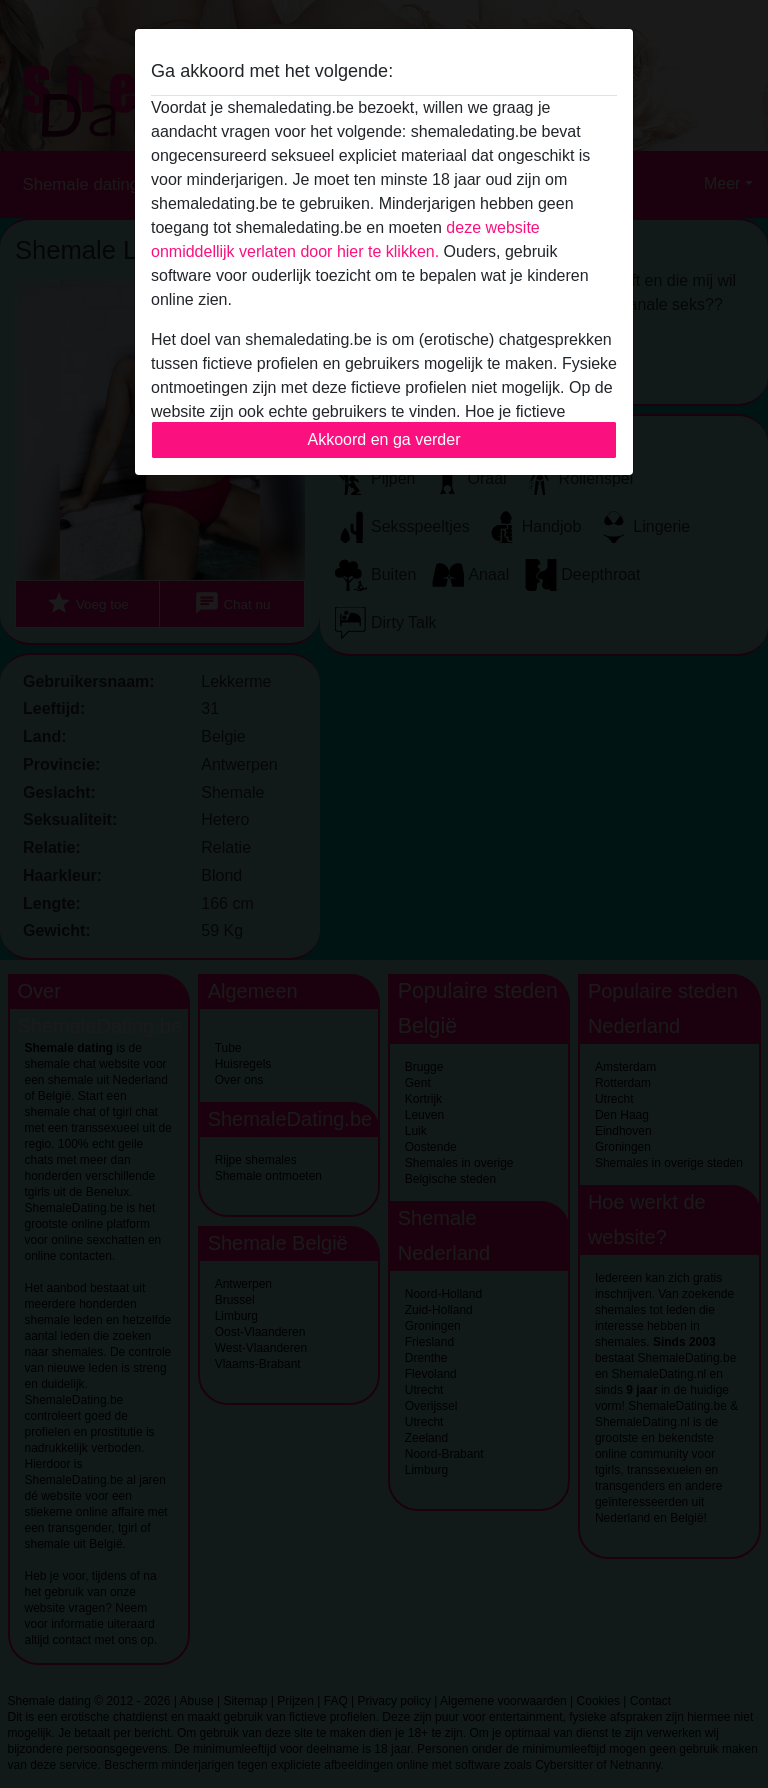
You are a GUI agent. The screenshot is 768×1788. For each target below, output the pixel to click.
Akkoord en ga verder (384, 439)
